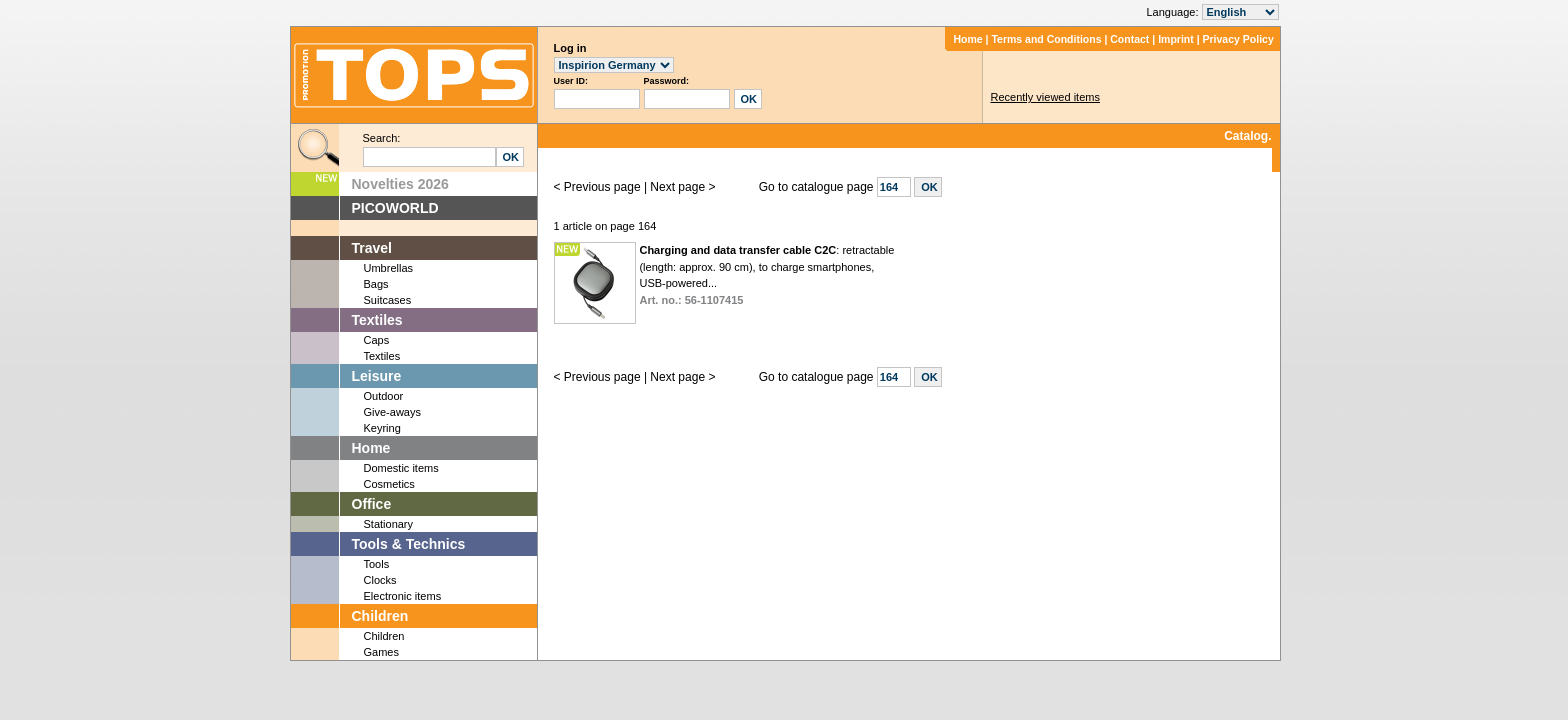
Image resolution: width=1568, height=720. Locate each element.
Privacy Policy (1238, 39)
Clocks (380, 580)
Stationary (389, 524)
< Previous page (597, 187)
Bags (376, 284)
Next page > (682, 187)
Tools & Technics (409, 544)
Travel (372, 248)
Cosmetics (389, 484)
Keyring (382, 428)
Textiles (377, 320)
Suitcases (388, 300)
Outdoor (384, 396)
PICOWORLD (395, 208)
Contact (1129, 39)
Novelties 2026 (400, 184)
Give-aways (392, 412)
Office (372, 504)
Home (967, 39)
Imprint (1176, 39)
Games (381, 652)
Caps (377, 340)
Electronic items (403, 596)
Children (380, 616)
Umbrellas (389, 268)
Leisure (377, 376)
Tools (377, 564)
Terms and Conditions (1046, 39)
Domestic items (401, 468)
